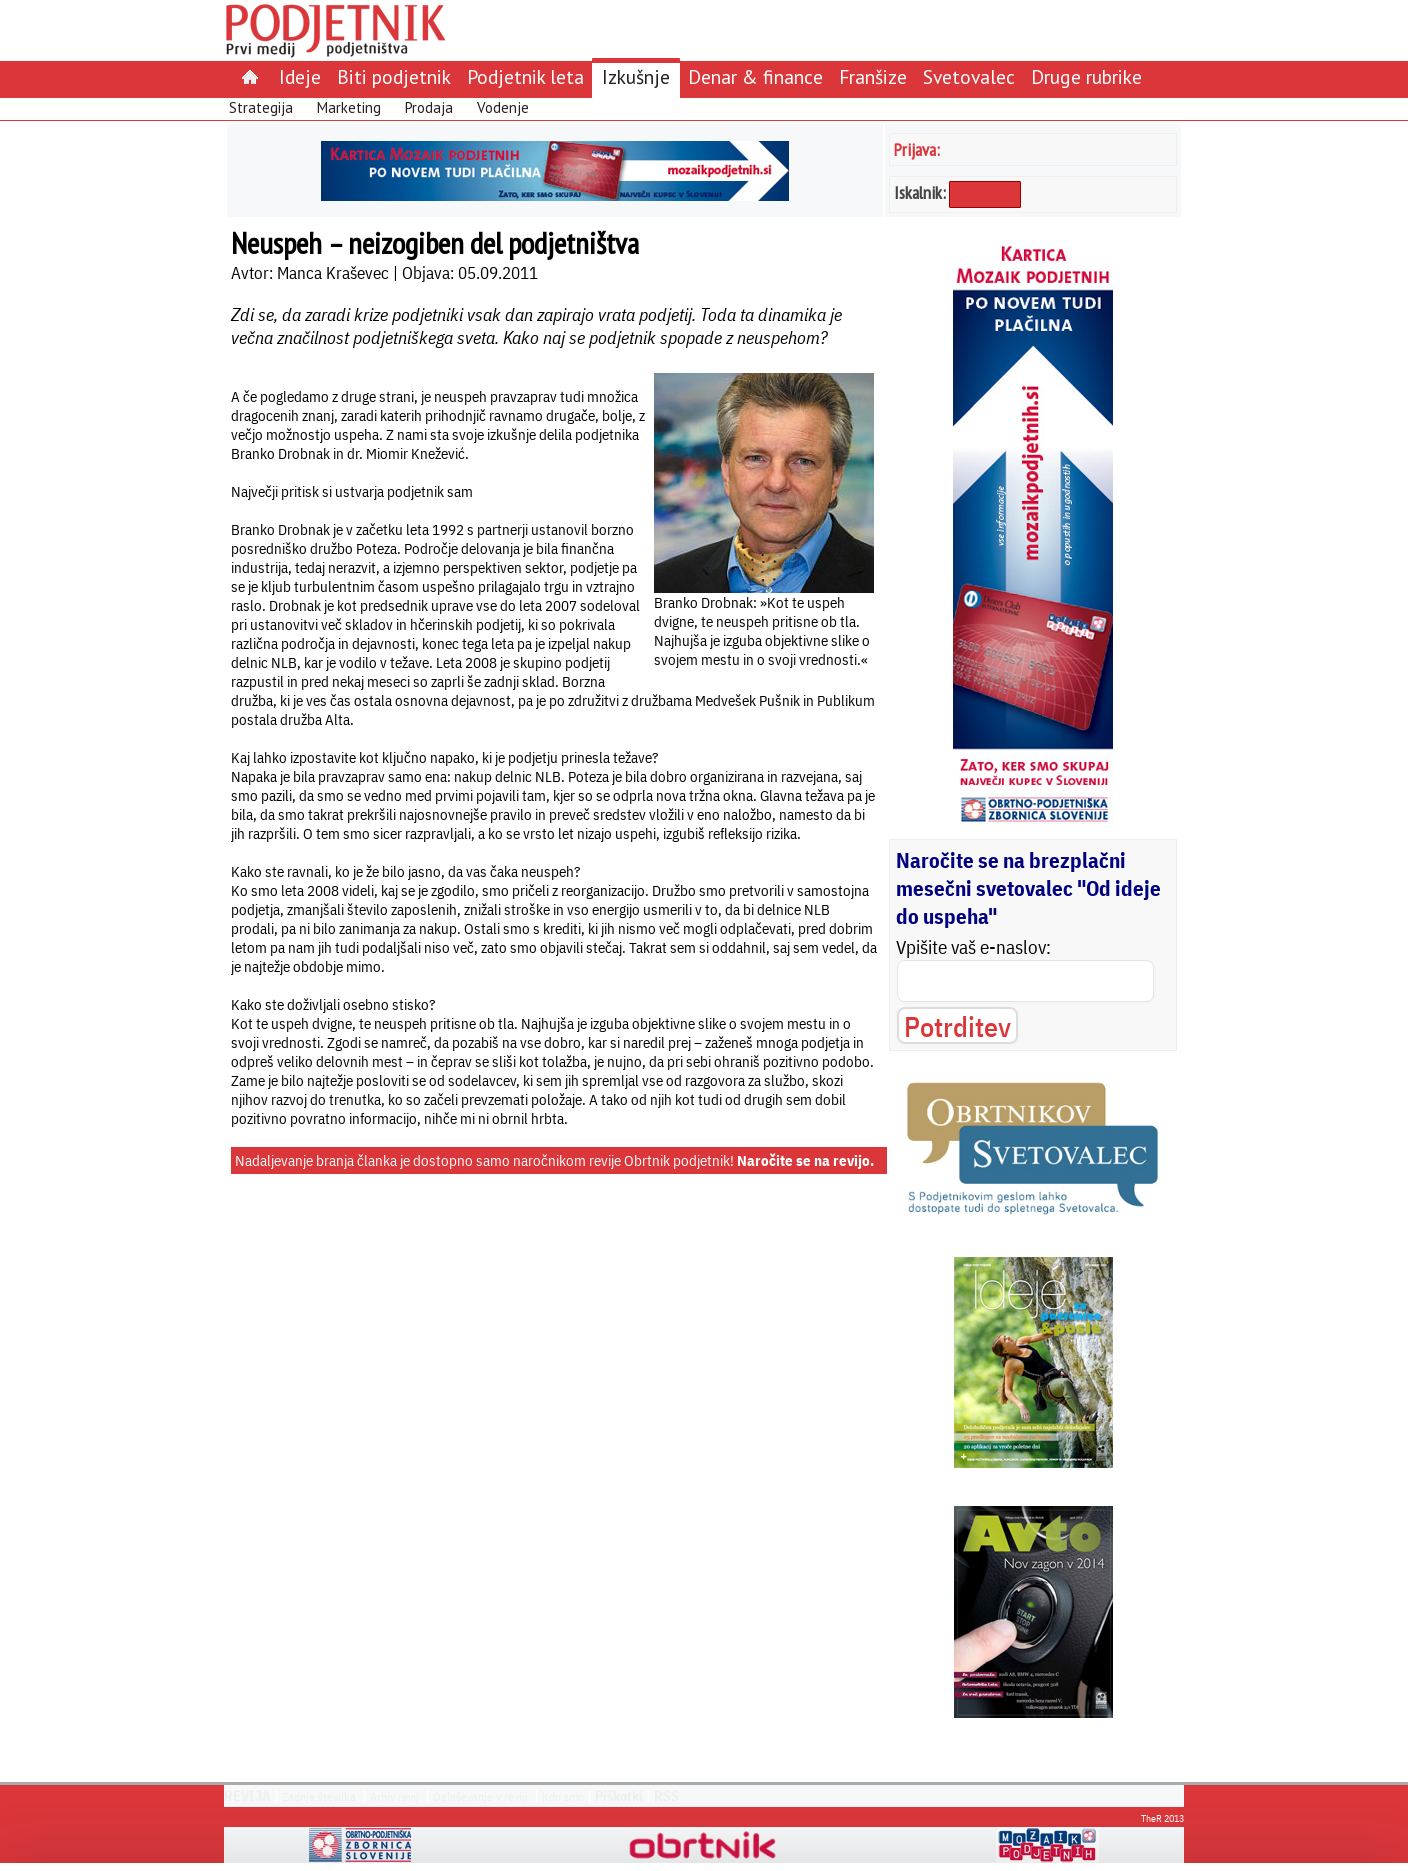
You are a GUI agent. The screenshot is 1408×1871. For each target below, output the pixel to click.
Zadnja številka (319, 1796)
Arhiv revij (394, 1796)
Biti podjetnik (394, 76)
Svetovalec (969, 76)
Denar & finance (755, 76)
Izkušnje (636, 76)
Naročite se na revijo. (805, 1160)
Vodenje (503, 107)
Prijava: (917, 149)
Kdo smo (563, 1796)
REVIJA (247, 1796)
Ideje (300, 76)
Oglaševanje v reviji (480, 1796)
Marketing (349, 107)
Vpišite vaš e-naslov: (973, 947)
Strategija (261, 107)
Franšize (873, 76)
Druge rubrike (1086, 76)
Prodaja (429, 107)
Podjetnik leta (525, 76)
